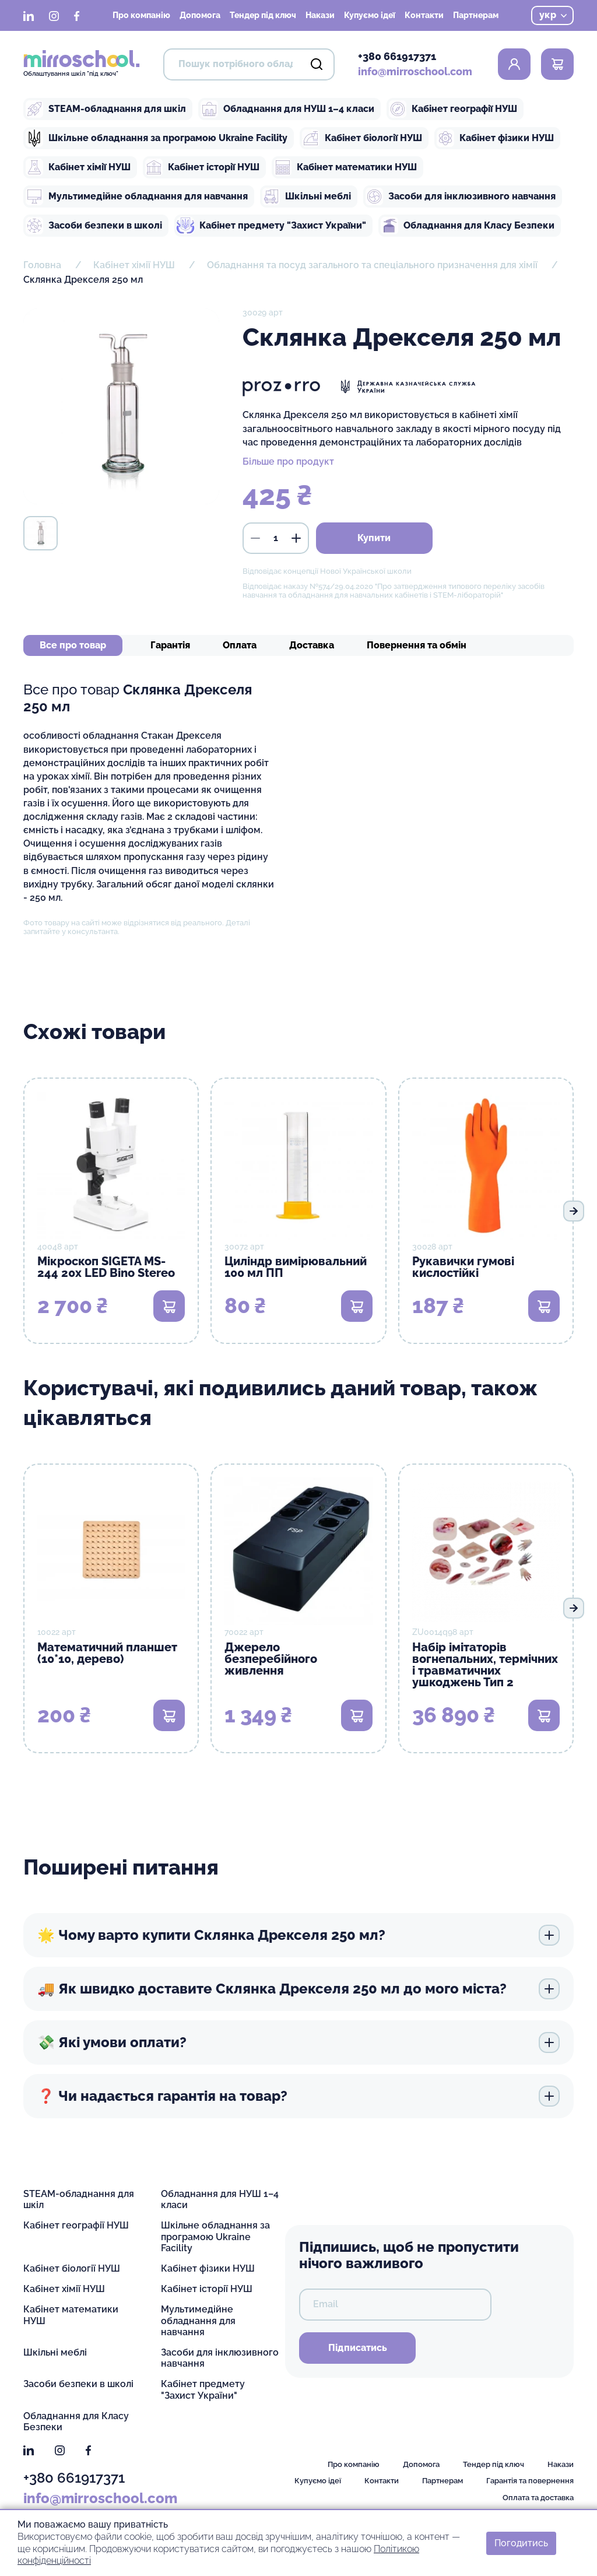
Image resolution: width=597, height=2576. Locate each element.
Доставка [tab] (311, 645)
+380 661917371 (397, 56)
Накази (320, 15)
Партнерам (475, 15)
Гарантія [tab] (170, 645)
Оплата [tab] (240, 645)
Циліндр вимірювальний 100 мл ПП (295, 1267)
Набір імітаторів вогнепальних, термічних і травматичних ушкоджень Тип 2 (485, 1664)
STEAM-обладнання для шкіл (106, 109)
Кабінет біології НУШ (362, 138)
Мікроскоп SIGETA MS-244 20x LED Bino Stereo (106, 1267)
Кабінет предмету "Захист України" (271, 225)
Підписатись (357, 2347)
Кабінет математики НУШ (345, 167)
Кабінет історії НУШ (202, 167)
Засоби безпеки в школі (94, 225)
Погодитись (521, 2542)
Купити (374, 537)
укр (553, 15)
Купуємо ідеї (369, 15)
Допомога (200, 15)
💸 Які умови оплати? (298, 2042)
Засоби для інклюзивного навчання (461, 196)
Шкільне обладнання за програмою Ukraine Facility (156, 138)
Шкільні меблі (306, 196)
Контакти (424, 15)
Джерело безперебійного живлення (270, 1658)
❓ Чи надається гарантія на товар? (298, 2096)
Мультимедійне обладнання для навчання (137, 196)
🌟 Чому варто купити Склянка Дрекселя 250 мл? (298, 1935)
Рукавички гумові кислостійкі (463, 1267)
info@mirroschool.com (415, 71)
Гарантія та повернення (530, 2480)
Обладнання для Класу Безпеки (467, 225)
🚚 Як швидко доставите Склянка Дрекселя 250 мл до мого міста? (298, 1988)
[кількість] (276, 538)
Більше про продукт (288, 461)
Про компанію (141, 15)
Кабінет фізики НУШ (495, 138)
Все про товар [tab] (73, 645)
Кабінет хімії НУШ (78, 167)
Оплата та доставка (538, 2497)
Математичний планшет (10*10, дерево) (107, 1653)
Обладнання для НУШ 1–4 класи (287, 109)
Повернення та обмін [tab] (416, 645)
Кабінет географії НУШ (453, 109)
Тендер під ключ (263, 15)
